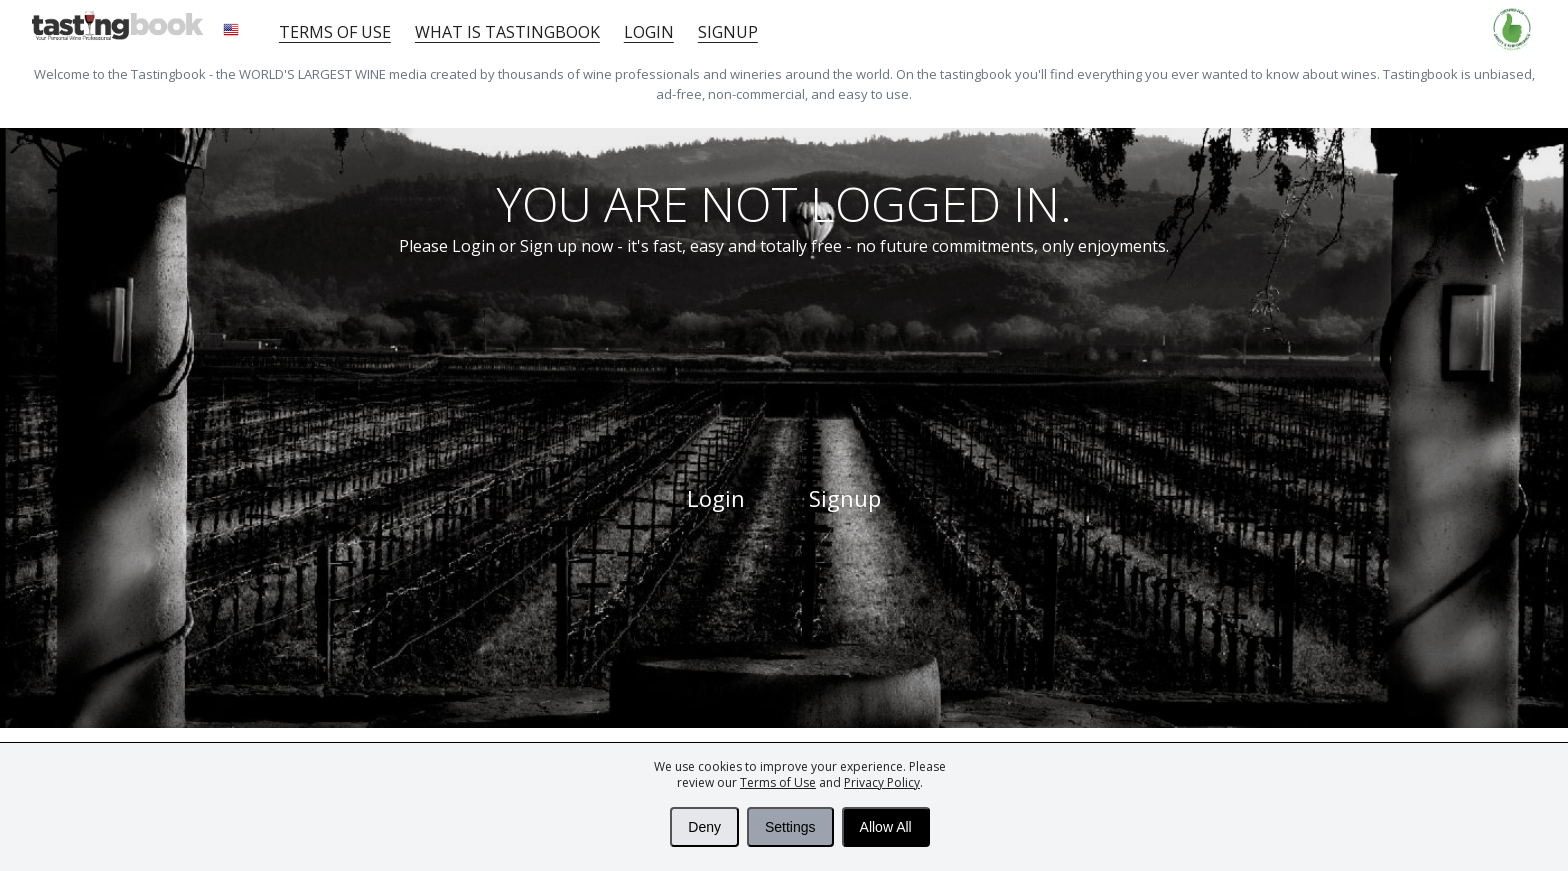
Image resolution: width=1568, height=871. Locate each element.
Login (649, 32)
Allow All (886, 827)
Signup (728, 32)
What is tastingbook (507, 32)
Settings (790, 827)
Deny (704, 827)
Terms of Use (778, 782)
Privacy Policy (882, 782)
